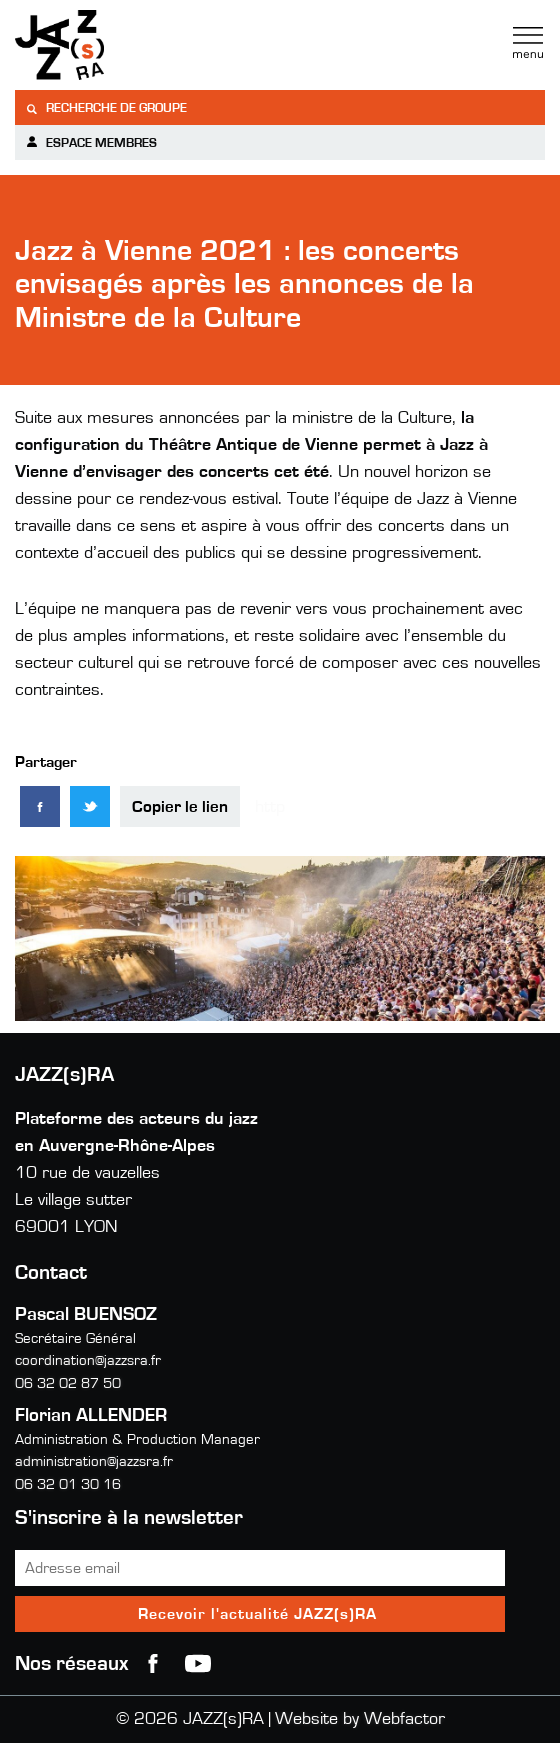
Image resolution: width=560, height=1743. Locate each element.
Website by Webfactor (360, 1719)
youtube (198, 1664)
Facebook (153, 1664)
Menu (528, 43)
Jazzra (140, 45)
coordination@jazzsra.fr (88, 1360)
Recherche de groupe (106, 108)
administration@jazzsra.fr (94, 1461)
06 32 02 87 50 (68, 1383)
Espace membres (91, 142)
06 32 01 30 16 (68, 1484)
